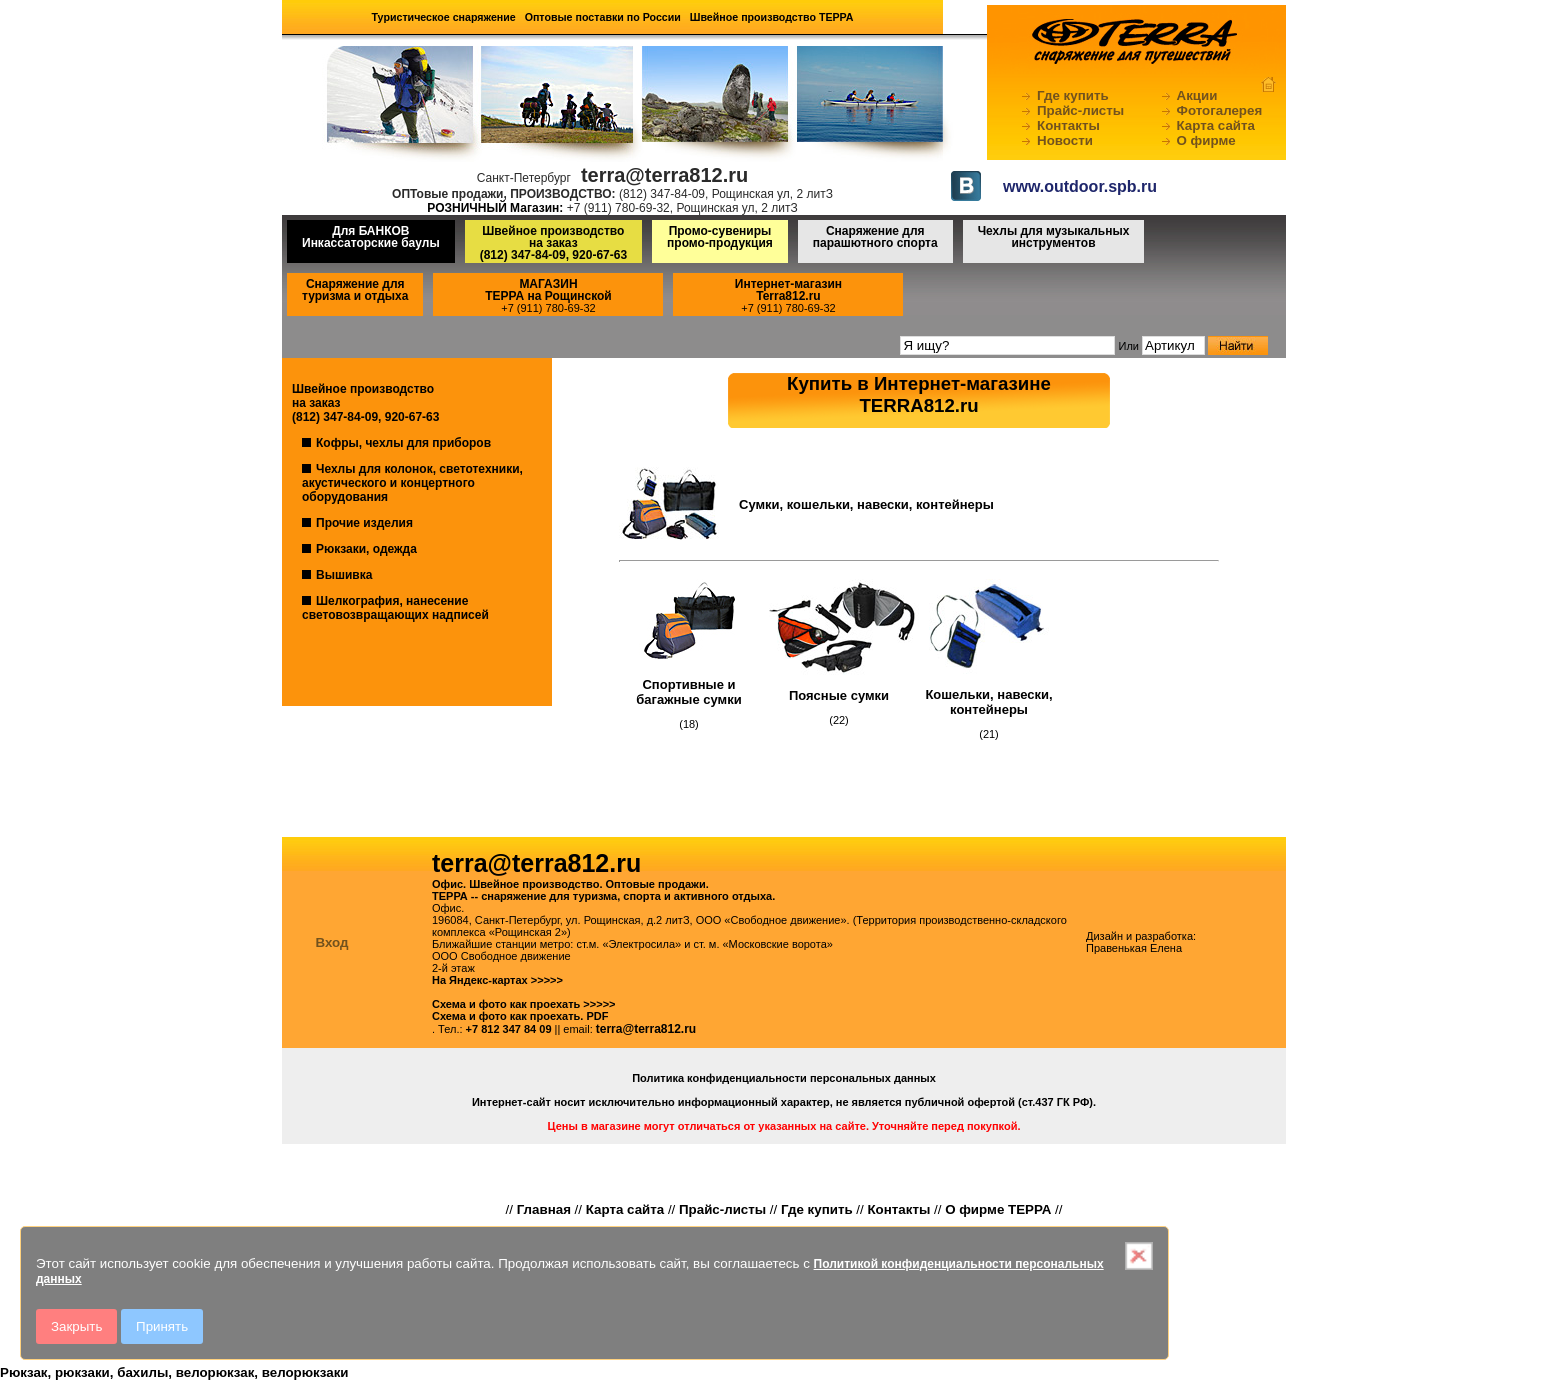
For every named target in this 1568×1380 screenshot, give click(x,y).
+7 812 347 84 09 (509, 1029)
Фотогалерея (1220, 110)
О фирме (1206, 140)
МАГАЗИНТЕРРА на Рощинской (548, 290)
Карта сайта (1216, 125)
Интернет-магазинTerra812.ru (788, 290)
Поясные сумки (839, 695)
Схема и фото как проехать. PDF (520, 1016)
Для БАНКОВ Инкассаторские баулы (371, 237)
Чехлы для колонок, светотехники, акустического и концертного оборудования (412, 483)
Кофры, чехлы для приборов (403, 443)
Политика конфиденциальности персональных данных (784, 1078)
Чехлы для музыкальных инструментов (1054, 237)
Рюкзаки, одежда (366, 549)
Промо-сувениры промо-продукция (720, 237)
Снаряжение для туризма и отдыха (355, 290)
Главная (544, 1209)
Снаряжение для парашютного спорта (875, 237)
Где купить (1073, 95)
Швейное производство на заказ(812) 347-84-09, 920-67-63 (553, 243)
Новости (1065, 140)
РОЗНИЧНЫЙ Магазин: (495, 208)
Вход (332, 942)
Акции (1197, 95)
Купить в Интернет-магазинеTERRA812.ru (919, 394)
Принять (162, 1326)
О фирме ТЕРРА (998, 1209)
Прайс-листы (1080, 110)
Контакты (1068, 125)
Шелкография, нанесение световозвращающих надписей (395, 608)
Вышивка (344, 575)
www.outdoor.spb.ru (1080, 186)
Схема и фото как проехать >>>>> (524, 1004)
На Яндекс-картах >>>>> (497, 980)
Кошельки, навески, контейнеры (988, 702)
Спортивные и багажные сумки (688, 692)
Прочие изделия (364, 523)
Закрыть (76, 1326)
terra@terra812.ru (646, 1029)
